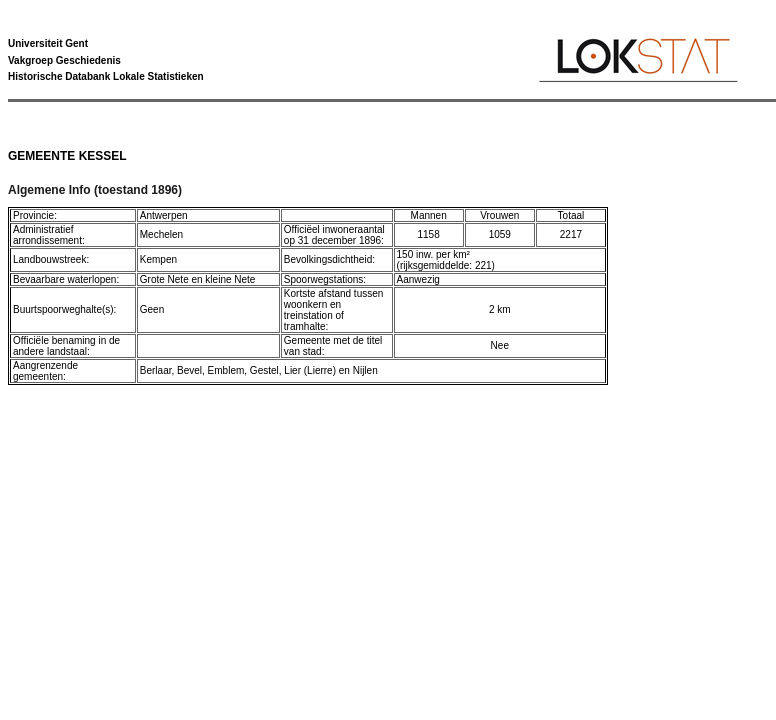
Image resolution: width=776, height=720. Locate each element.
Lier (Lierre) (310, 370)
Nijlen (365, 370)
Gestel (264, 370)
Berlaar (156, 370)
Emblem (226, 370)
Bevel (189, 370)
